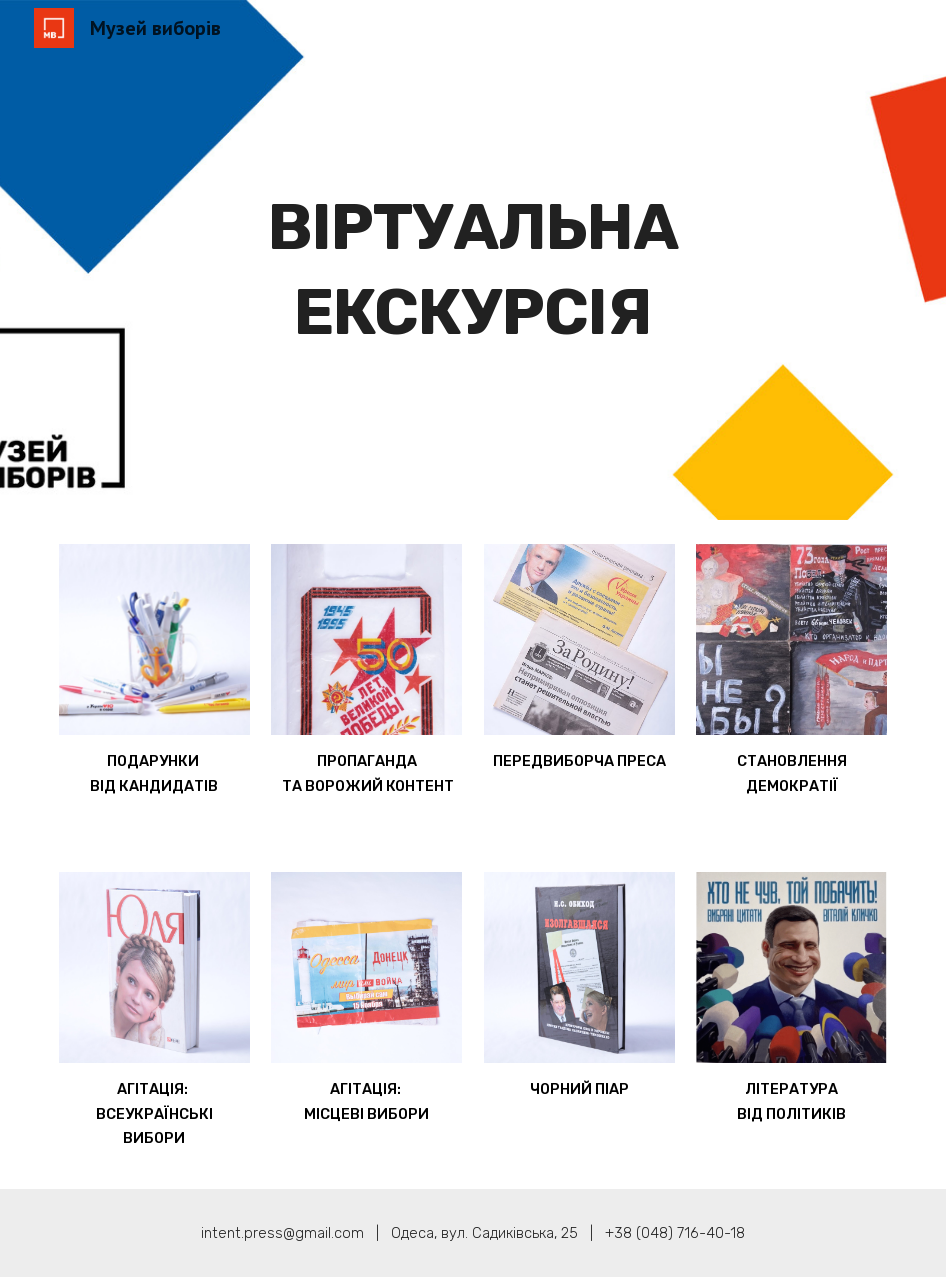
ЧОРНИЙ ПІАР (579, 1089)
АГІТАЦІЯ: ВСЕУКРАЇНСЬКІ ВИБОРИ (156, 1113)
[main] (472, 260)
